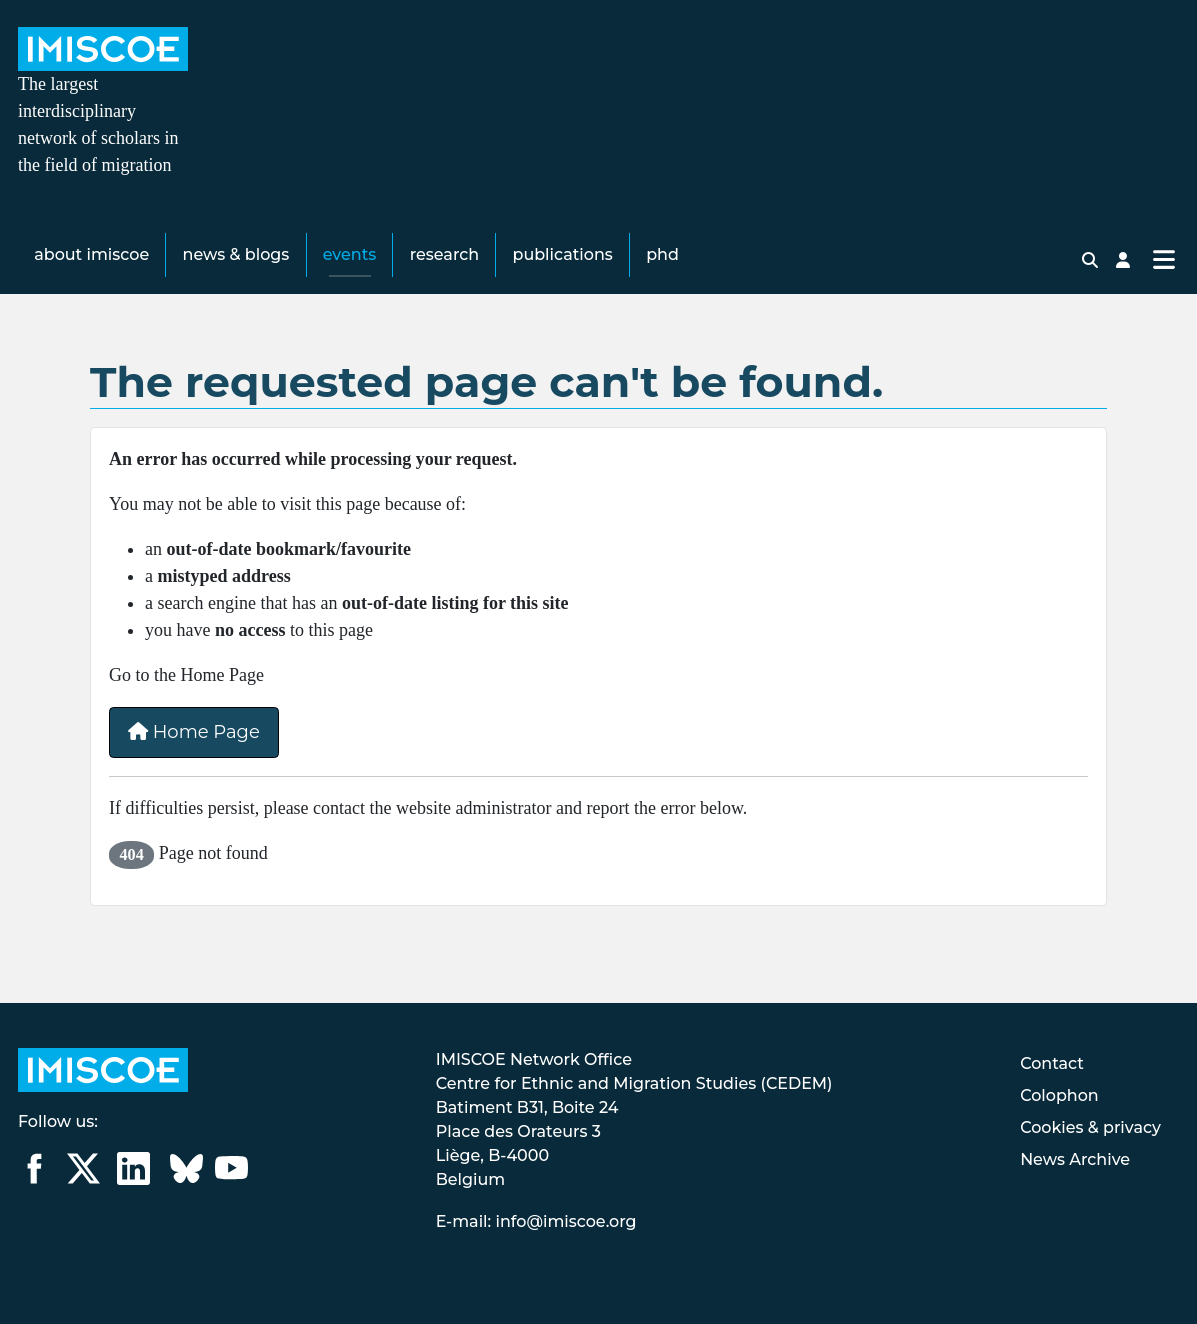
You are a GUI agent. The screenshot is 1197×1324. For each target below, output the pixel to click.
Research (444, 254)
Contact (1052, 1063)
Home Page (194, 733)
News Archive (1075, 1159)
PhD (662, 254)
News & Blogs (236, 254)
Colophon (1059, 1095)
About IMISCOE (91, 254)
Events (350, 254)
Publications (563, 254)
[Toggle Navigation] (1163, 260)
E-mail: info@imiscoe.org (536, 1221)
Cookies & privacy (1090, 1127)
